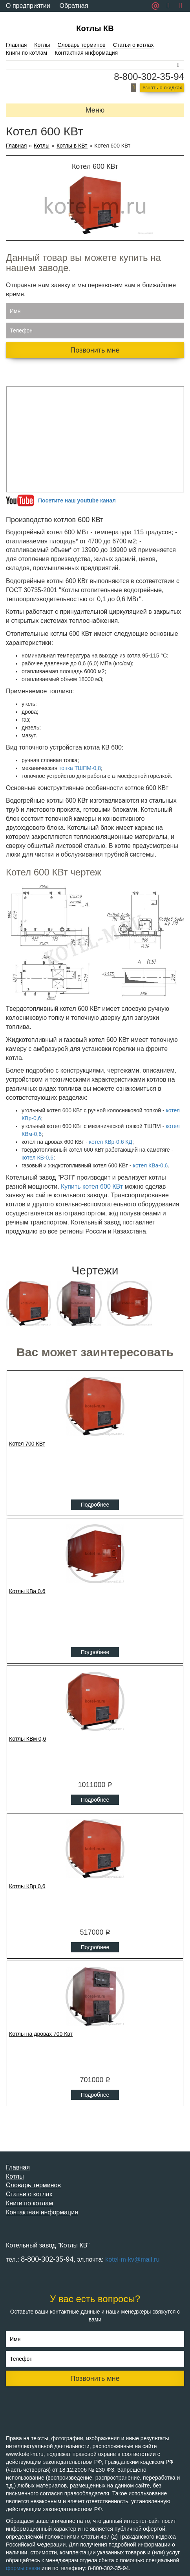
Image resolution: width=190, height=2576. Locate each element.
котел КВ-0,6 (37, 1157)
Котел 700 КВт (27, 1443)
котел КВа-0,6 (150, 1165)
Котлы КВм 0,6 (27, 1739)
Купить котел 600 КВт (92, 1186)
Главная (16, 45)
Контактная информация (86, 53)
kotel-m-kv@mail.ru (132, 2259)
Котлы (42, 45)
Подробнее (95, 1504)
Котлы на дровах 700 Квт (41, 2034)
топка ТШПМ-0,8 (80, 768)
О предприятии (28, 5)
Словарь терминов (81, 45)
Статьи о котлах (133, 45)
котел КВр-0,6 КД (110, 1142)
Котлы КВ (94, 28)
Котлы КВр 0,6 (27, 1886)
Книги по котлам (26, 53)
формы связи (23, 2568)
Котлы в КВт (72, 146)
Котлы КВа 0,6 (27, 1591)
